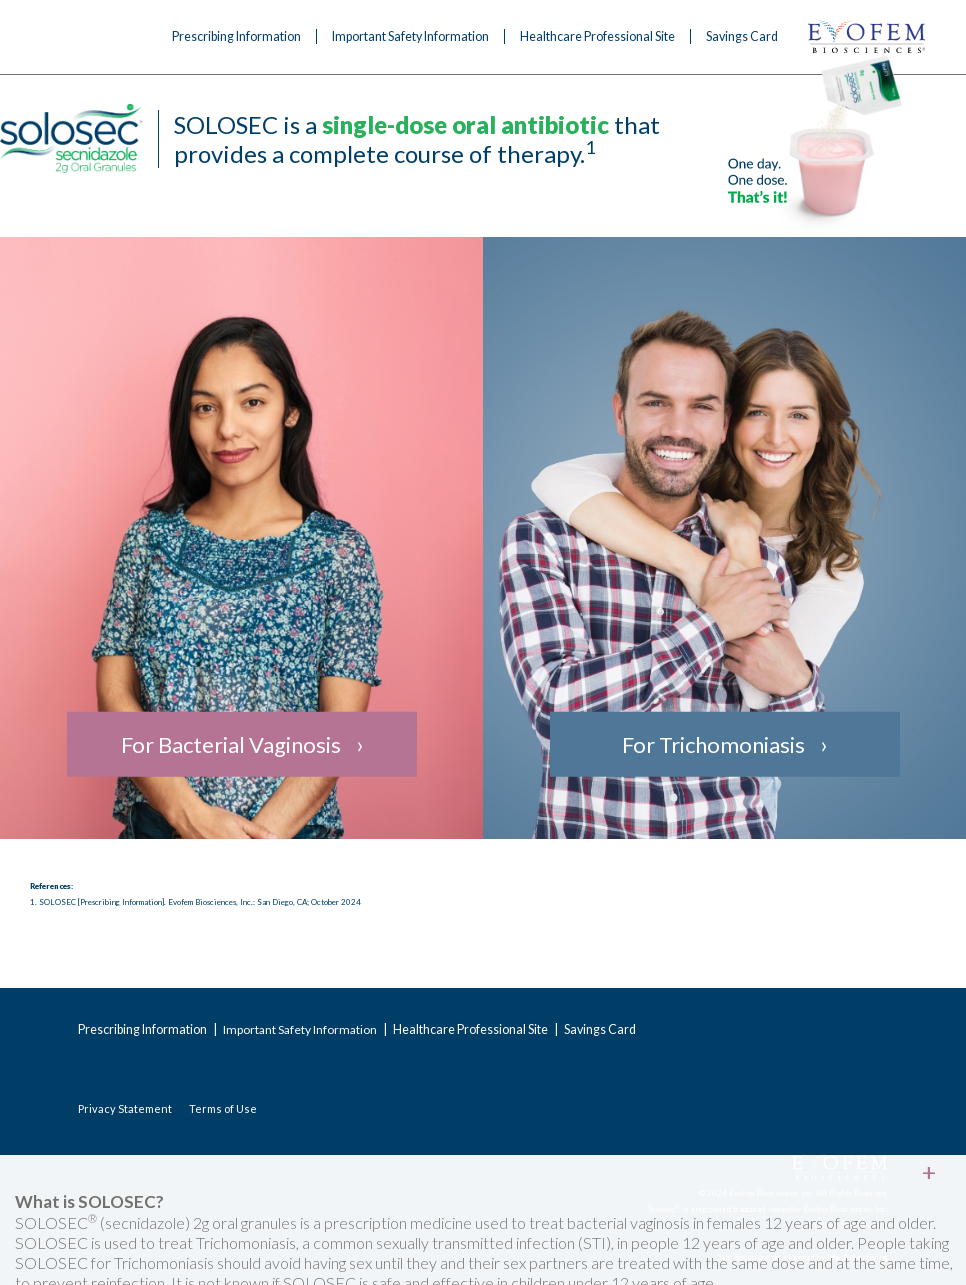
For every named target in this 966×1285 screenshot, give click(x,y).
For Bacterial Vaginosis (231, 744)
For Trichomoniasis (713, 744)
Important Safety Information (410, 36)
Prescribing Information (236, 36)
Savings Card (742, 36)
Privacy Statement (125, 1108)
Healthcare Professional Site (597, 36)
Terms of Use (223, 1108)
